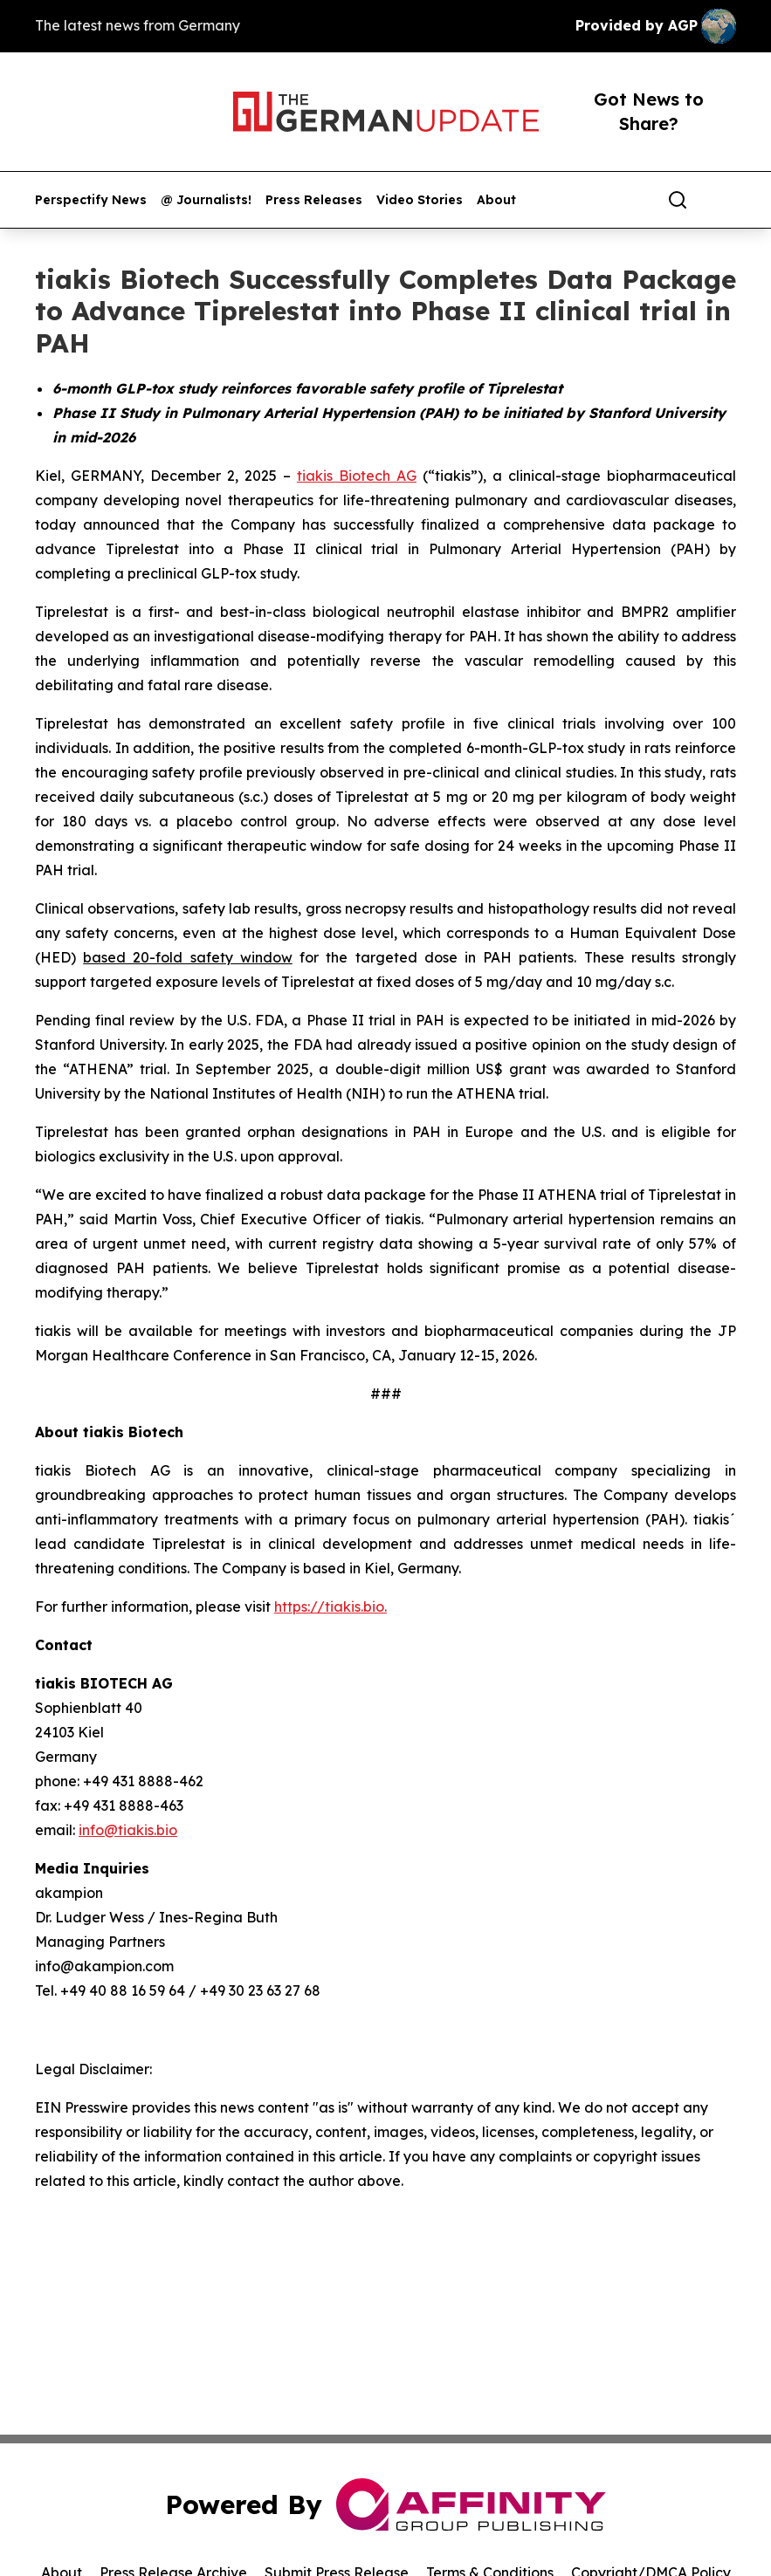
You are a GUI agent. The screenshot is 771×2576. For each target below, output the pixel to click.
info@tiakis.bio (128, 1830)
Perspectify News (91, 200)
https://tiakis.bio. (330, 1606)
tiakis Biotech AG (356, 475)
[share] (724, 200)
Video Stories (419, 200)
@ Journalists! (206, 200)
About (496, 200)
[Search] (678, 200)
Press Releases (313, 200)
